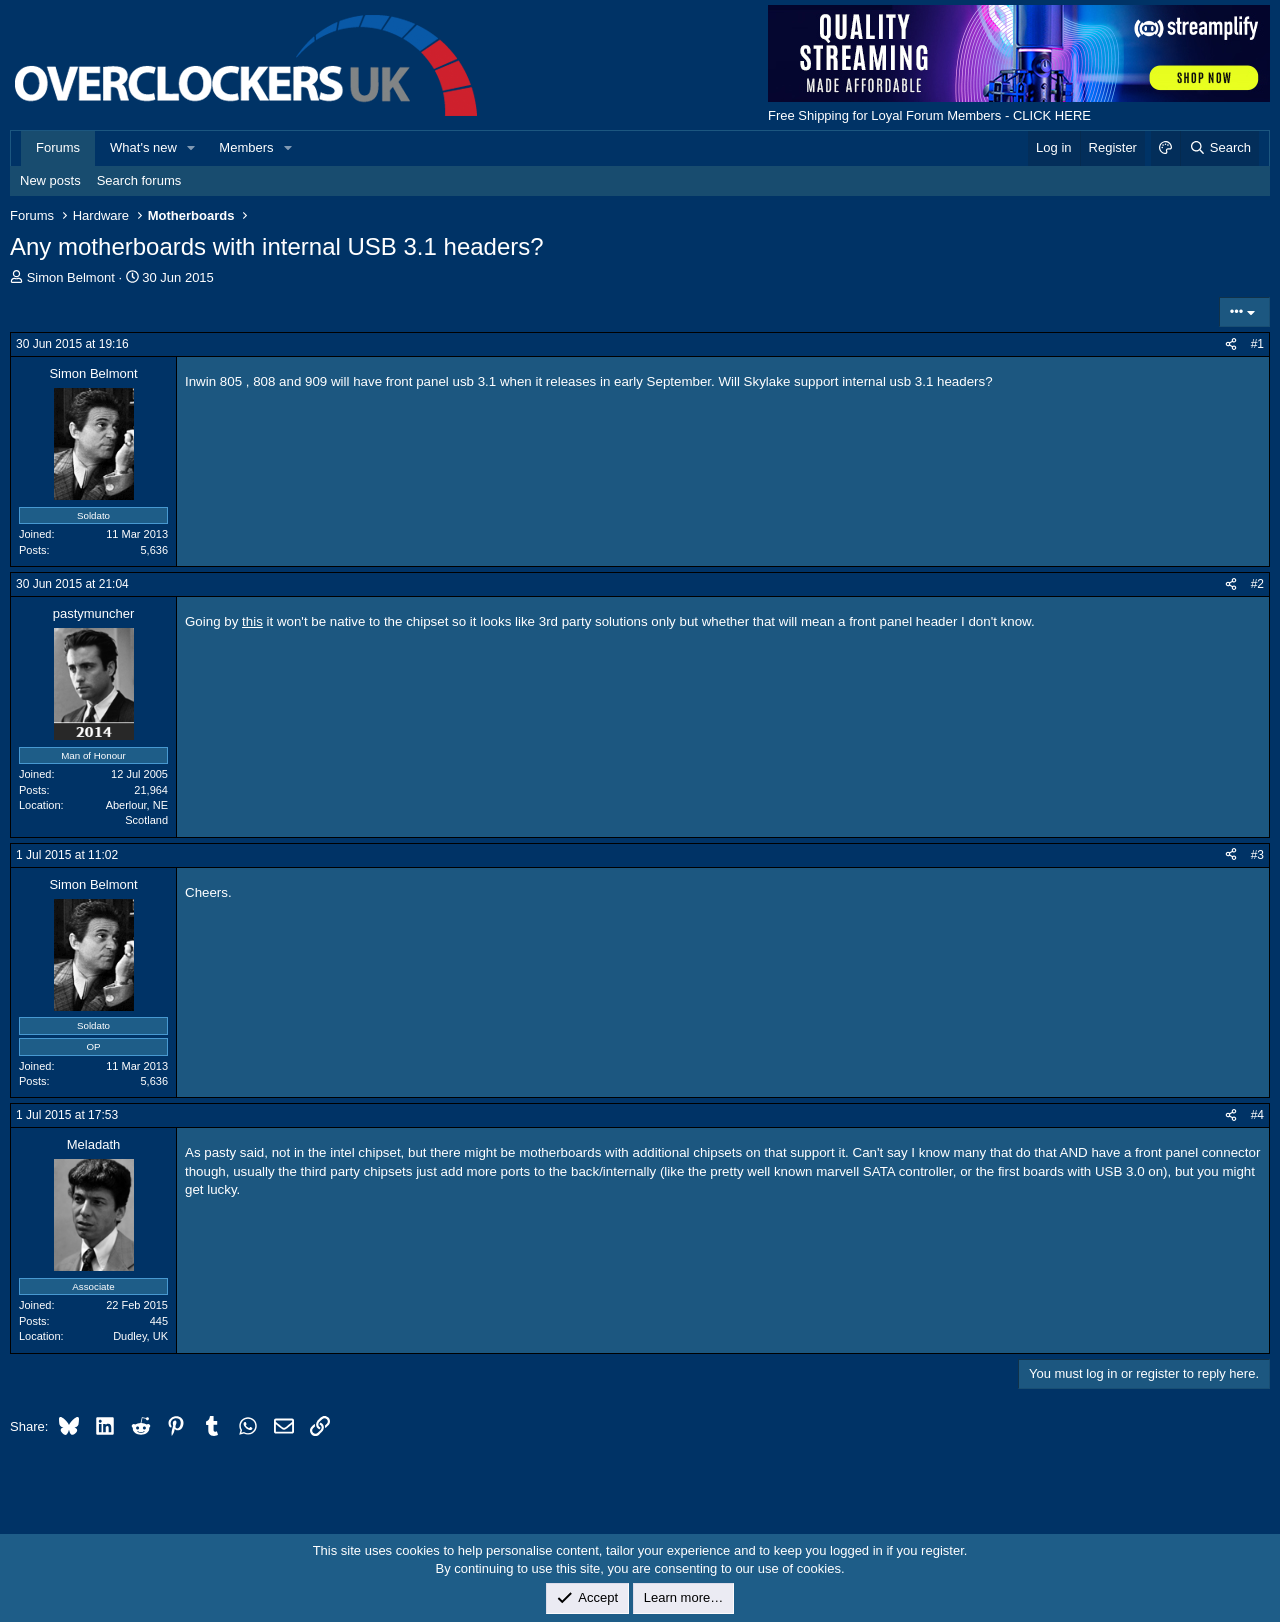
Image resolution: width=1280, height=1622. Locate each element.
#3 (1257, 855)
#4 (1257, 1115)
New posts (50, 180)
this (252, 621)
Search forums (139, 180)
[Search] (1219, 148)
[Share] (1231, 344)
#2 (1257, 584)
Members (246, 147)
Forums (58, 147)
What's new (143, 147)
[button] (192, 148)
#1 (1257, 344)
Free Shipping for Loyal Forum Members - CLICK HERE (929, 115)
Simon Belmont (71, 277)
